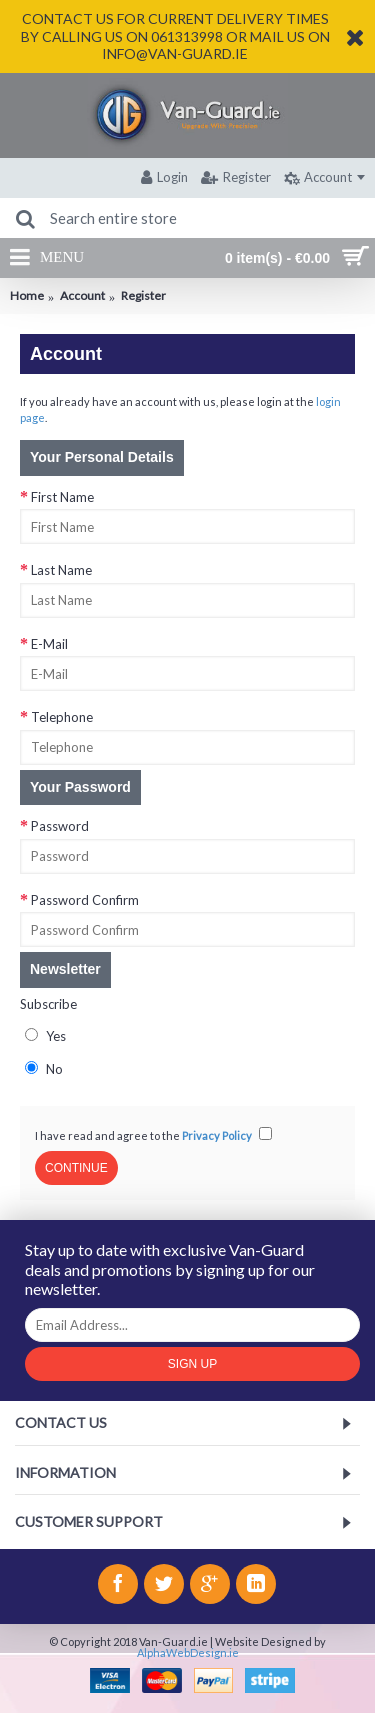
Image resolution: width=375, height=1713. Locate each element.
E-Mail (49, 644)
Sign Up (192, 1364)
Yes (45, 1036)
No (44, 1069)
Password (60, 826)
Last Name (61, 570)
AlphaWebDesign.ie (188, 1652)
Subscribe (48, 1004)
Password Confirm (85, 900)
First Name (62, 497)
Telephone (62, 717)
